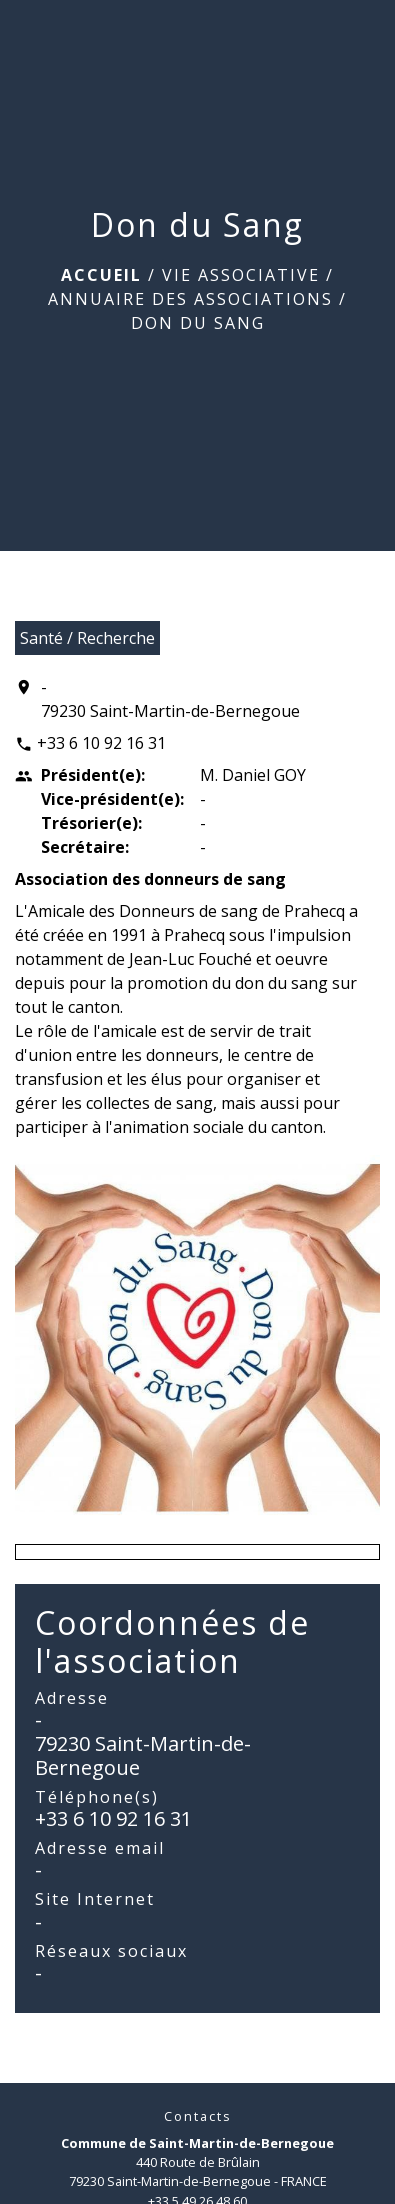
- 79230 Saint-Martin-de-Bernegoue (170, 699)
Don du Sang (198, 323)
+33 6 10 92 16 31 (101, 743)
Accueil (101, 275)
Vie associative (241, 275)
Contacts (198, 2116)
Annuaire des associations (190, 299)
